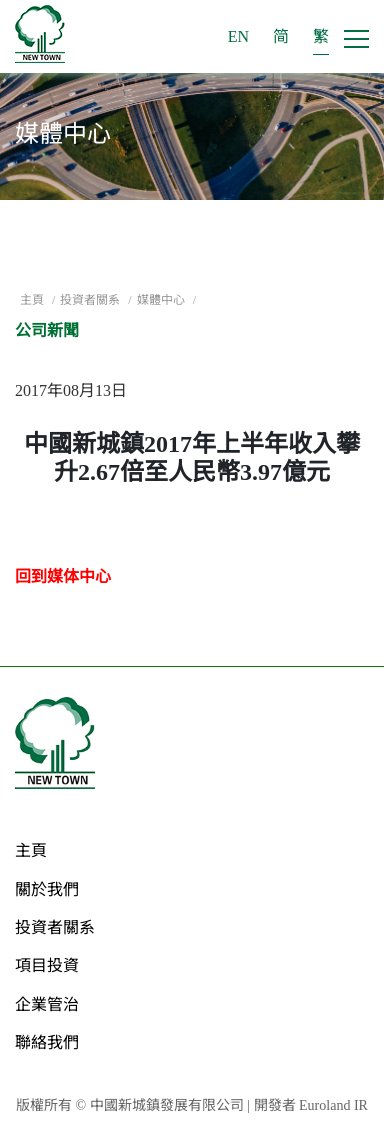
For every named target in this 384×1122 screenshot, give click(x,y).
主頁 (33, 300)
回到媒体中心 (63, 576)
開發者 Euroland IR (311, 1105)
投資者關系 (91, 300)
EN (238, 36)
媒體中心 (162, 300)
